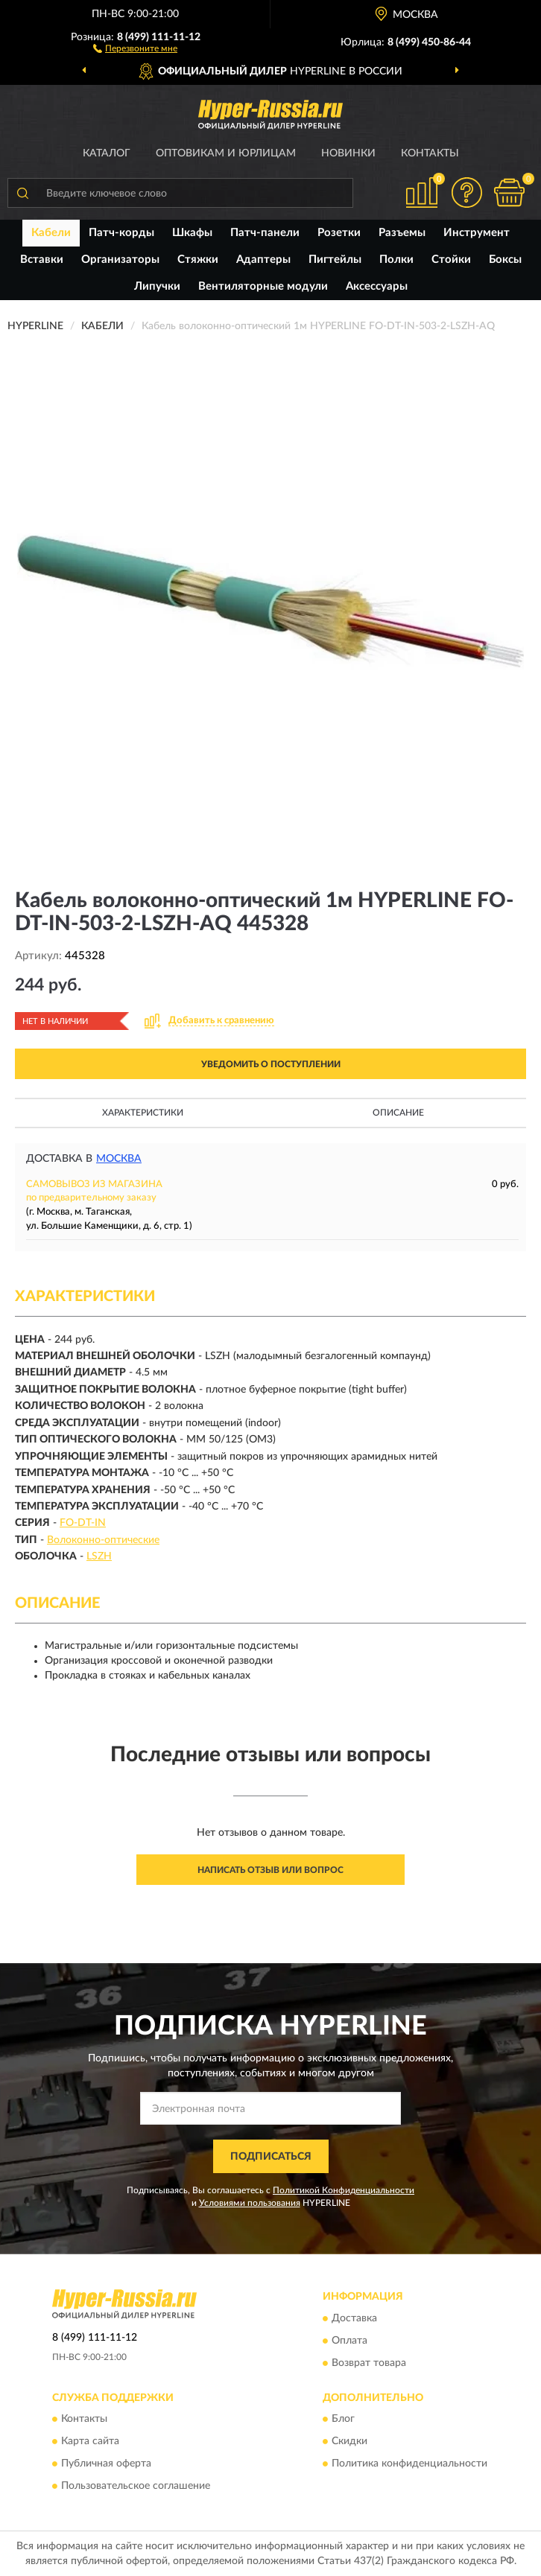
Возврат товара (369, 2363)
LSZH (99, 1556)
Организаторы (120, 259)
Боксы (505, 259)
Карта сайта (90, 2442)
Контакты (430, 153)
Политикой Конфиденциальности (343, 2190)
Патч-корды (121, 232)
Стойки (451, 259)
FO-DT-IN (83, 1523)
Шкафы (192, 232)
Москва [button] (119, 1159)
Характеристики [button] (142, 1112)
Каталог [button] (106, 153)
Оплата (349, 2340)
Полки (396, 259)
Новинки (348, 153)
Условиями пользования (249, 2202)
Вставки (41, 259)
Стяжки (197, 259)
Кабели (51, 232)
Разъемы (402, 232)
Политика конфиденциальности (409, 2464)
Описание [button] (398, 1112)
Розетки (339, 232)
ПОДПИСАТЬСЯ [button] (270, 2157)
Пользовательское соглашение (135, 2486)
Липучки (157, 286)
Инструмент (476, 232)
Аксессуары (377, 286)
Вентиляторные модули (263, 286)
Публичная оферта (106, 2464)
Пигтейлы (335, 259)
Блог (343, 2419)
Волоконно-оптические (103, 1540)
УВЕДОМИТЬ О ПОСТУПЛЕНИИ (271, 1064)
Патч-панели (265, 232)
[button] (135, 47)
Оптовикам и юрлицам (226, 153)
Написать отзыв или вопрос (270, 1870)
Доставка (354, 2318)
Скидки (349, 2442)
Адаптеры (263, 259)
